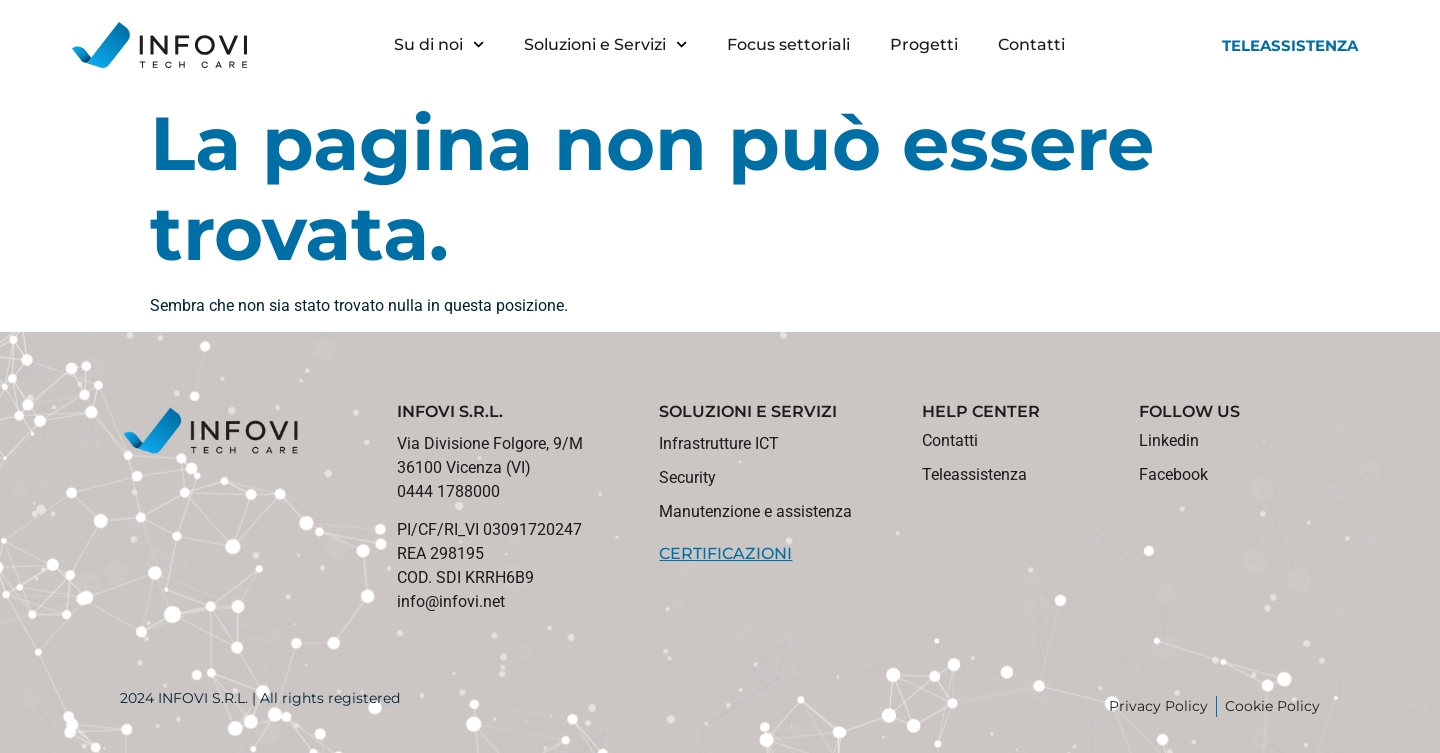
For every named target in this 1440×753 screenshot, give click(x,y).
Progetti (924, 44)
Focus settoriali (788, 44)
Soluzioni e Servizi (605, 44)
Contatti (1031, 44)
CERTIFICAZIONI (725, 553)
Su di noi (439, 44)
